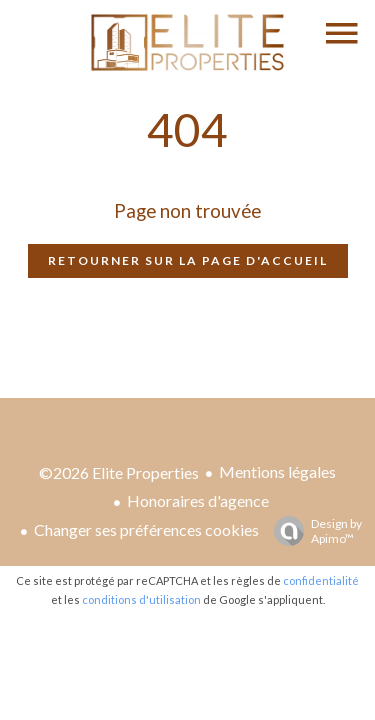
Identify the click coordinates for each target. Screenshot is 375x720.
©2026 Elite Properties (119, 472)
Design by (313, 531)
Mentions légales (277, 471)
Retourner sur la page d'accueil (188, 260)
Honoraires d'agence (198, 500)
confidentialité (321, 580)
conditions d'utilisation (141, 599)
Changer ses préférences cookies (146, 529)
